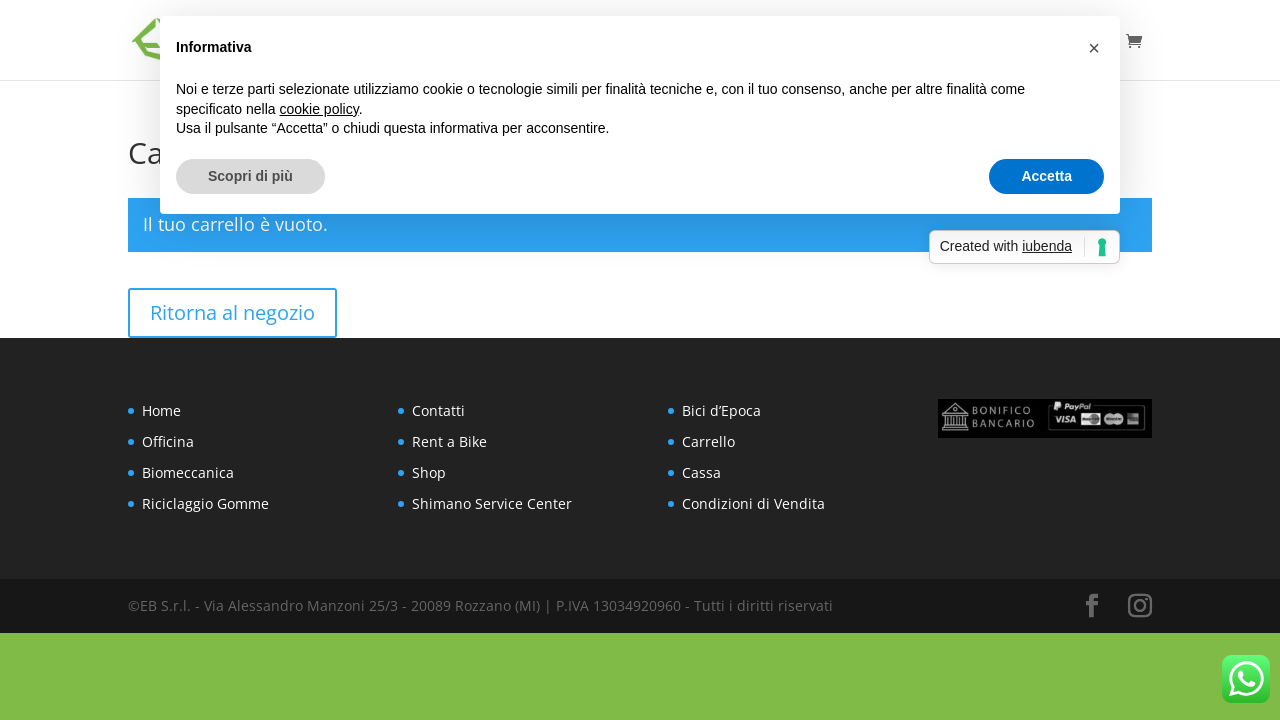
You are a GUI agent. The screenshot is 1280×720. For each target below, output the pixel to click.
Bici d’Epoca (721, 410)
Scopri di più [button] (250, 176)
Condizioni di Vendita (753, 503)
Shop (429, 472)
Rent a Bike (449, 441)
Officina (168, 441)
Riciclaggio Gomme (205, 503)
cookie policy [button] (319, 109)
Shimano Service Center (492, 503)
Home (161, 410)
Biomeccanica (188, 472)
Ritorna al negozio (232, 312)
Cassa (701, 472)
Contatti (438, 410)
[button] (1094, 48)
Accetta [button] (1046, 176)
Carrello (708, 441)
